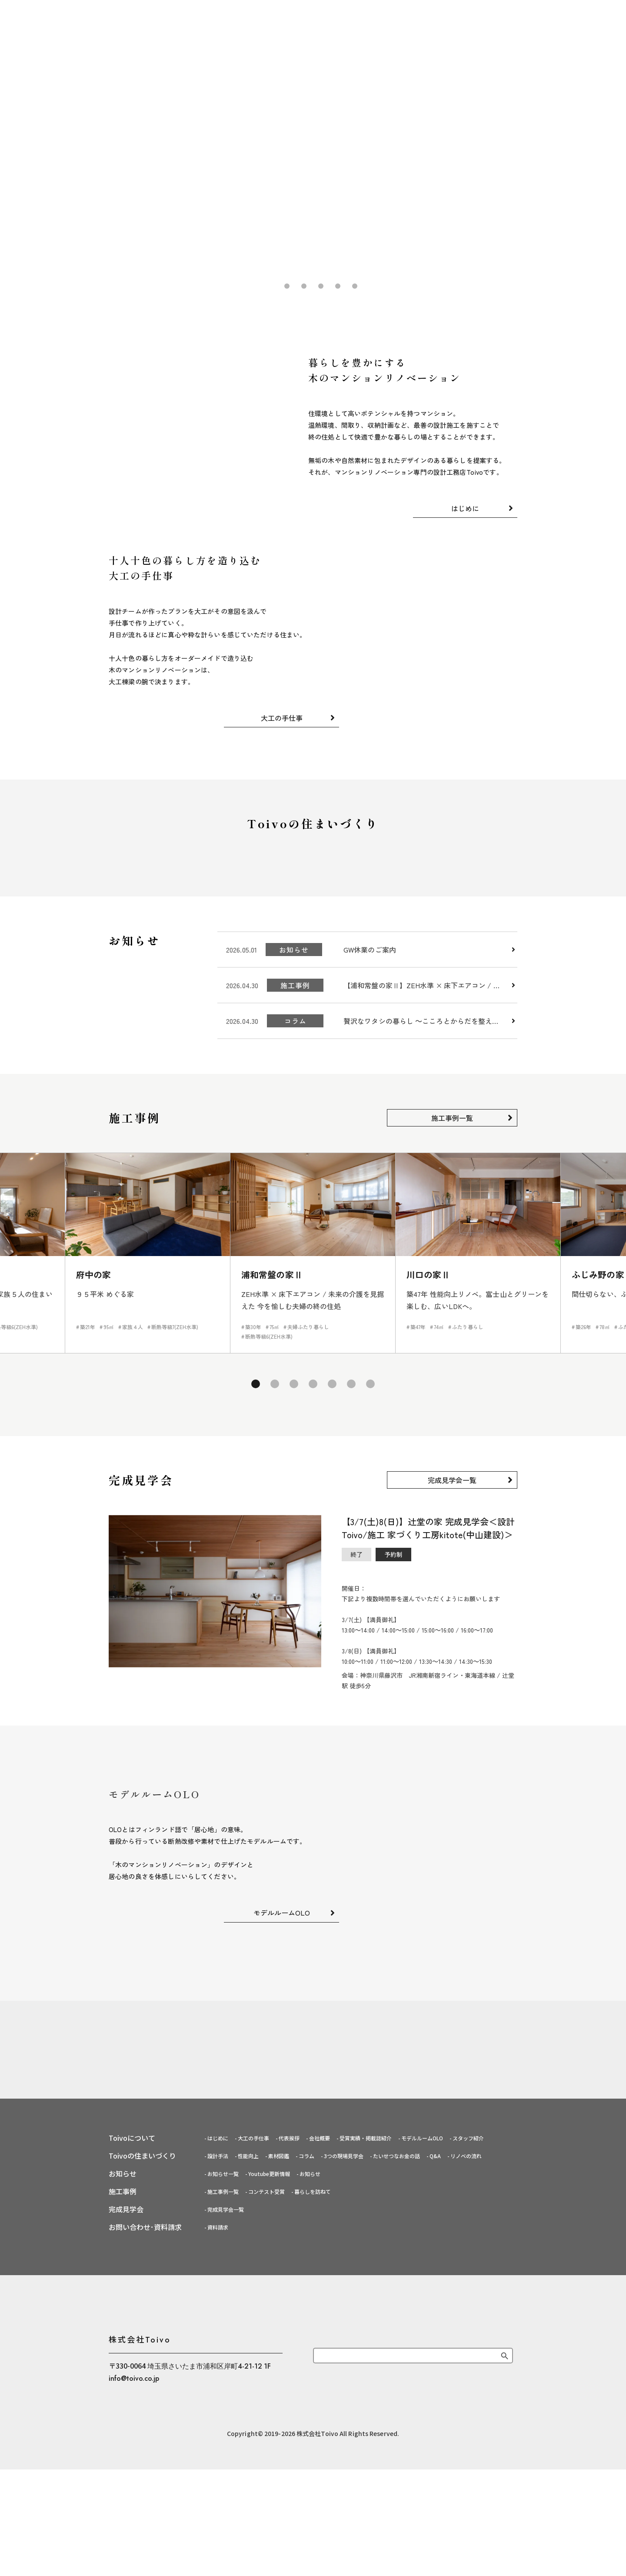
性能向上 (248, 2403)
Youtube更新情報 (269, 2421)
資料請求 (217, 2475)
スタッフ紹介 (468, 2385)
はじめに (183, 15)
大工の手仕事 (229, 15)
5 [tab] (337, 285)
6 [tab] (354, 285)
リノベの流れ (466, 2403)
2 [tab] (286, 285)
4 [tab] (320, 285)
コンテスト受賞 (266, 2439)
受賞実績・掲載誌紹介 (366, 2385)
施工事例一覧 (452, 1224)
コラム (306, 2403)
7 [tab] (368, 1488)
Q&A (435, 2403)
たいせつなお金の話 (396, 2403)
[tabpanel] (313, 150)
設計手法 (217, 2403)
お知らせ (310, 2421)
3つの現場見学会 (343, 2403)
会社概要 (319, 2385)
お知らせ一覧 (223, 2421)
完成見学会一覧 (452, 1586)
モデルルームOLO (281, 2019)
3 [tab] (303, 285)
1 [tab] (269, 285)
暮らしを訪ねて (312, 2439)
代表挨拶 (289, 2385)
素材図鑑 (278, 2403)
